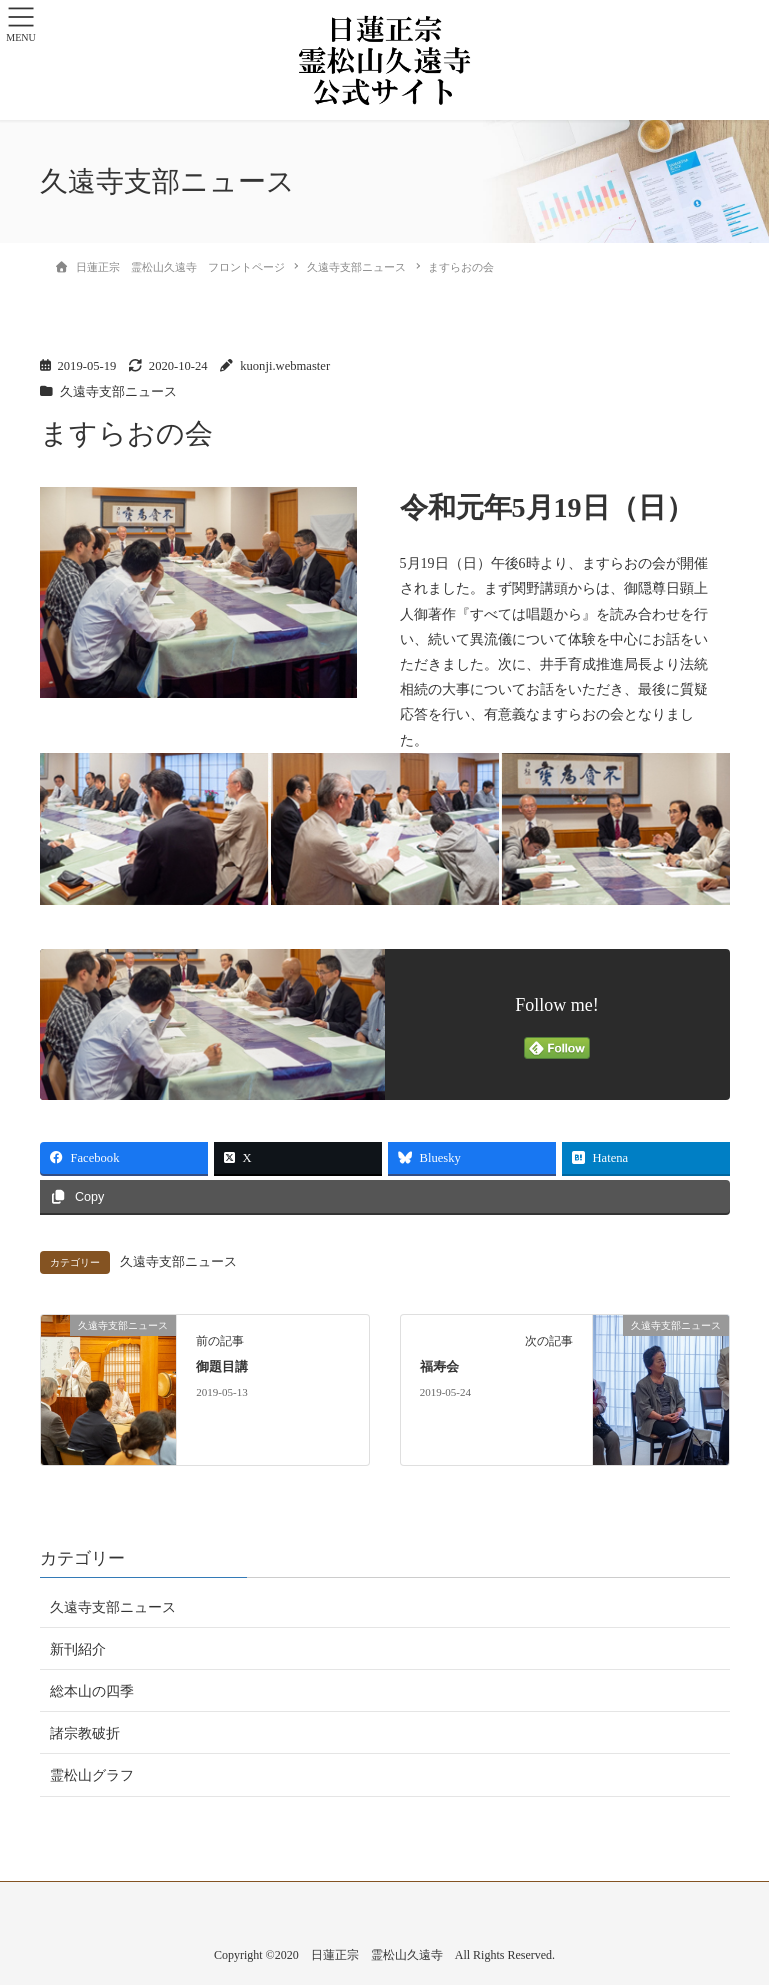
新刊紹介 (78, 1649)
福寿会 (439, 1367)
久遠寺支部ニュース (118, 392)
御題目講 (222, 1367)
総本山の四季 (92, 1691)
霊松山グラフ (92, 1775)
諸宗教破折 (85, 1733)
